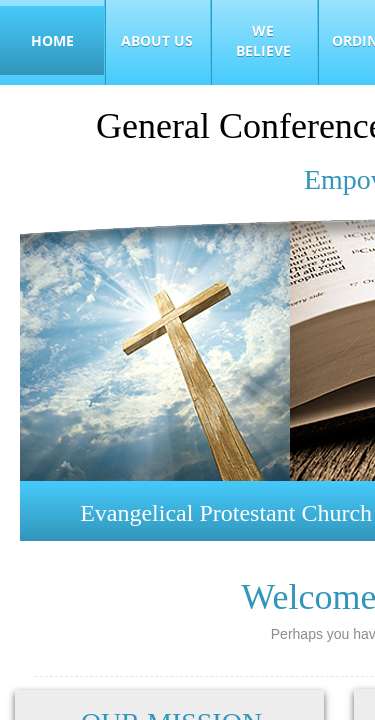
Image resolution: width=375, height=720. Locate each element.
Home (52, 40)
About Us (157, 40)
